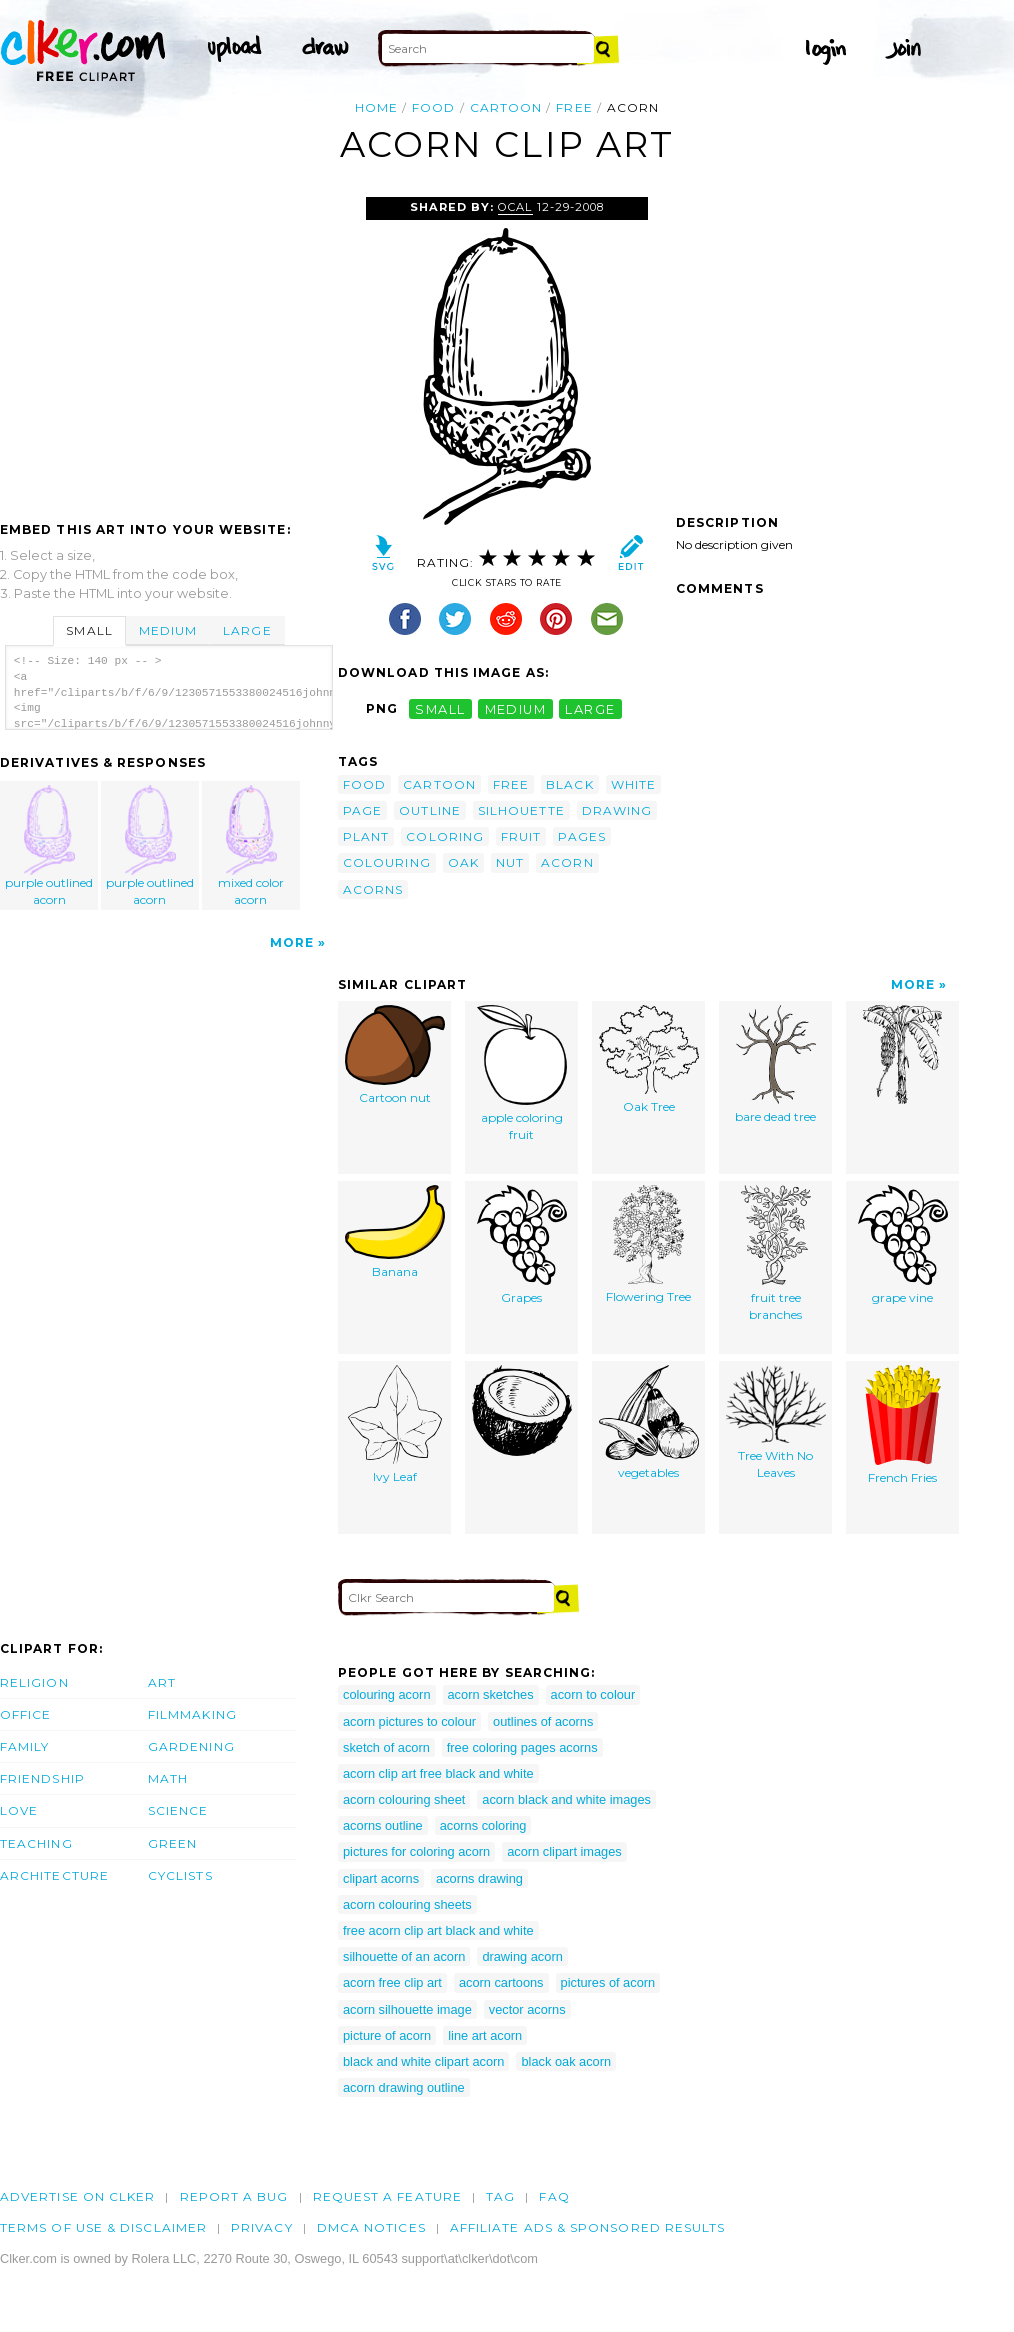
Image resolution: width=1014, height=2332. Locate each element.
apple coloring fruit (522, 1073)
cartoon (506, 107)
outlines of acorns (543, 1721)
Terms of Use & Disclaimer (103, 2227)
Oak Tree (649, 1059)
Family (24, 1746)
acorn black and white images (566, 1799)
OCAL (515, 207)
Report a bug (234, 2196)
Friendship (42, 1778)
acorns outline (383, 1825)
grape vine (903, 1245)
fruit (521, 836)
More (292, 942)
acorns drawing (479, 1878)
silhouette (521, 810)
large (590, 708)
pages (581, 836)
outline (430, 810)
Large (247, 630)
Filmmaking (192, 1714)
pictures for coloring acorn (416, 1851)
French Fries (903, 1425)
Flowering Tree (648, 1244)
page (362, 810)
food (433, 107)
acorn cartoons (501, 1982)
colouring (387, 862)
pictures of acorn (608, 1982)
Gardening (191, 1746)
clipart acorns (381, 1878)
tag (500, 2196)
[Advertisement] (168, 347)
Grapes (522, 1245)
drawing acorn (522, 1956)
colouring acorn (387, 1694)
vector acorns (527, 2009)
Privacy (262, 2227)
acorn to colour (593, 1694)
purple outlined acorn (50, 846)
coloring (445, 836)
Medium (168, 630)
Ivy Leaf (395, 1424)
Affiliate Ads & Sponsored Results (588, 2227)
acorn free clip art (392, 1982)
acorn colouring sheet (404, 1799)
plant (366, 836)
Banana (395, 1232)
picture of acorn (387, 2035)
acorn (567, 862)
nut (510, 862)
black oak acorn (566, 2061)
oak (463, 862)
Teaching (36, 1843)
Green (172, 1843)
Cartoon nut (395, 1055)
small (440, 708)
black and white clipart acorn (423, 2061)
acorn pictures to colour (409, 1721)
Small (89, 630)
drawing (617, 810)
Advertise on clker (77, 2196)
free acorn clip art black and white (438, 1930)
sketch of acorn (386, 1747)
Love (19, 1810)
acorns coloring (483, 1825)
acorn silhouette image (407, 2009)
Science (178, 1810)
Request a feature (387, 2196)
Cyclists (180, 1875)
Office (25, 1714)
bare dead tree (775, 1064)
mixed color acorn (251, 846)
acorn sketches (491, 1694)
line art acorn (485, 2035)
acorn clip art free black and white (438, 1773)
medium (516, 708)
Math (168, 1778)
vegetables (649, 1422)
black (569, 784)
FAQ (554, 2196)
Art (162, 1682)
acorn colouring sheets (407, 1904)
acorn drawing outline (404, 2087)
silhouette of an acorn (404, 1956)
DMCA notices (371, 2227)
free (574, 107)
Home (376, 107)
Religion (34, 1682)
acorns (373, 889)
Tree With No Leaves (776, 1422)
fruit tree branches (776, 1253)
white (633, 784)
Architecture (54, 1875)
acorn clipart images (564, 1851)
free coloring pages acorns (522, 1747)
